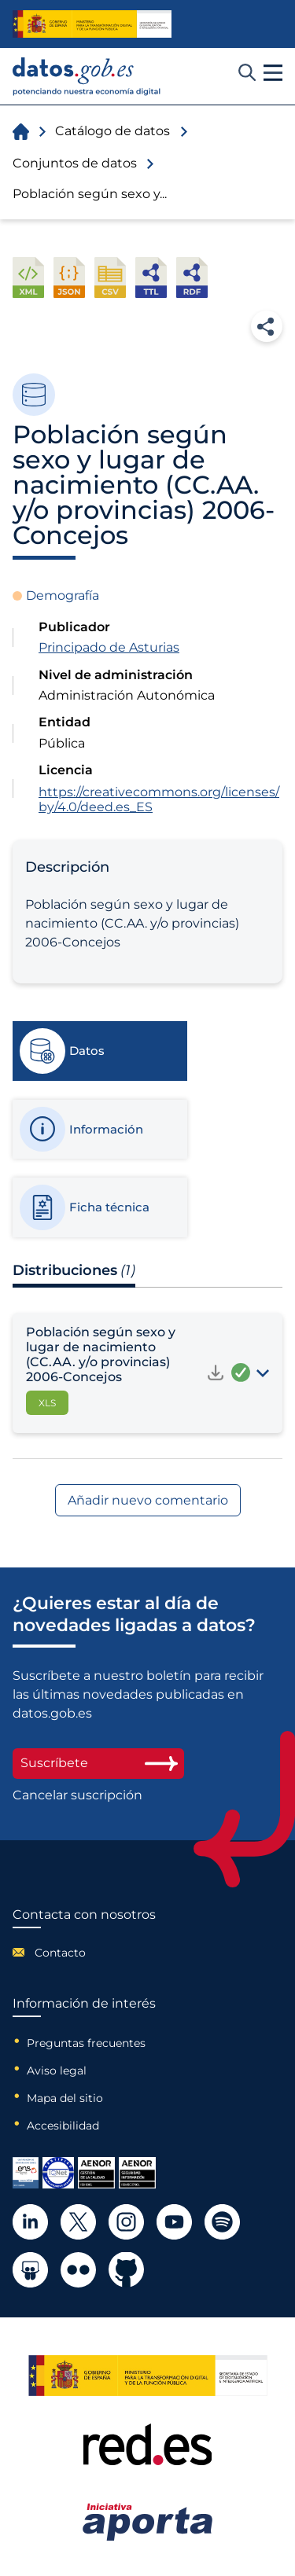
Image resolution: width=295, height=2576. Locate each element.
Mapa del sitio (65, 2098)
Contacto (60, 1953)
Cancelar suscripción (77, 1795)
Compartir (266, 326)
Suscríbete (98, 1762)
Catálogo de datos (112, 130)
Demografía (62, 595)
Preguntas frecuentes (86, 2043)
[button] (273, 73)
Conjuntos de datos (75, 163)
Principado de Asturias (109, 647)
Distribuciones (74, 1270)
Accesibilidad (63, 2125)
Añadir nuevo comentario (148, 1500)
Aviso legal (57, 2070)
